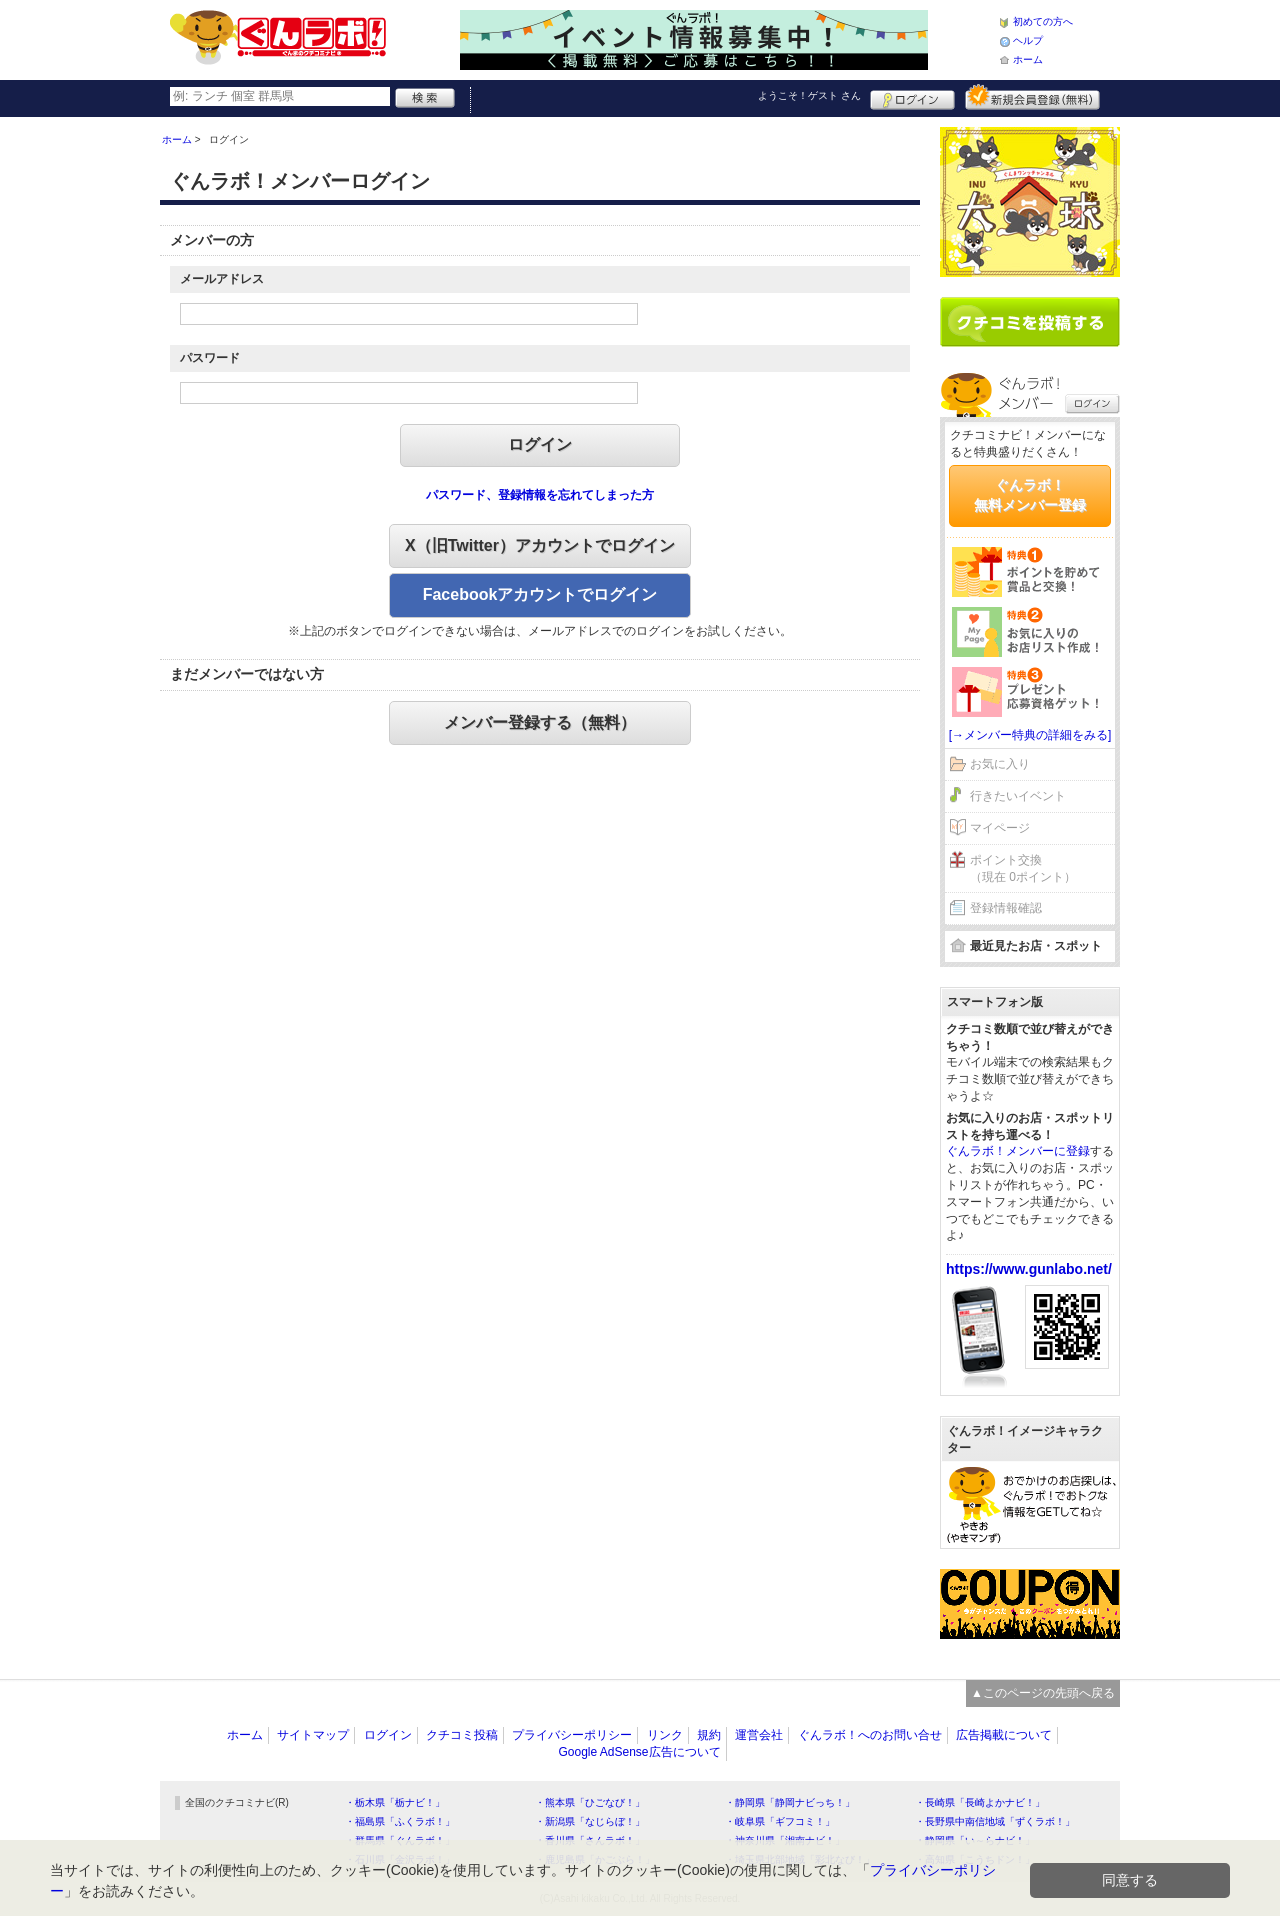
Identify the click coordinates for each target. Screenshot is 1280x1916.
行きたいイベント (1018, 796)
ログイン (912, 97)
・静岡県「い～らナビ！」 (975, 1840)
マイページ (1000, 828)
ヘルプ (1028, 40)
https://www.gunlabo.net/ (1029, 1269)
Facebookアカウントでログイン (540, 594)
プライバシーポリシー (572, 1735)
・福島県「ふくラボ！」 (400, 1821)
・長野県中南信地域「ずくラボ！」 (995, 1821)
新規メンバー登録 (1032, 97)
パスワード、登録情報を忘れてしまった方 (540, 495)
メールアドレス (222, 279)
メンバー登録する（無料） (540, 722)
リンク (665, 1735)
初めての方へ (1043, 21)
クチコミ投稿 (462, 1735)
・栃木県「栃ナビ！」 (395, 1802)
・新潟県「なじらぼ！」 (590, 1821)
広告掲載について (1004, 1735)
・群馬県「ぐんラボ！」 (400, 1840)
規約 (709, 1735)
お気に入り (1000, 764)
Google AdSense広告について (639, 1752)
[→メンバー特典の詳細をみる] (1030, 735)
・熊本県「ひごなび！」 (590, 1802)
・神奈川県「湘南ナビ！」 (785, 1840)
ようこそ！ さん (809, 95)
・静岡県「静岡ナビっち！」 (790, 1802)
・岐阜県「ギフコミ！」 (780, 1821)
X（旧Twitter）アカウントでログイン (540, 545)
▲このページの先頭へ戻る (1043, 1693)
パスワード (210, 358)
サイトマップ (313, 1735)
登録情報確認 (1006, 908)
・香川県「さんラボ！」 (590, 1840)
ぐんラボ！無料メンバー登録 (1030, 495)
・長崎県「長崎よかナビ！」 (980, 1802)
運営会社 (759, 1735)
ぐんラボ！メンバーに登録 (1018, 1151)
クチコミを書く (1030, 322)
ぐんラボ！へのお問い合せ (870, 1735)
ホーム (1028, 59)
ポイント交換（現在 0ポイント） (1023, 868)
